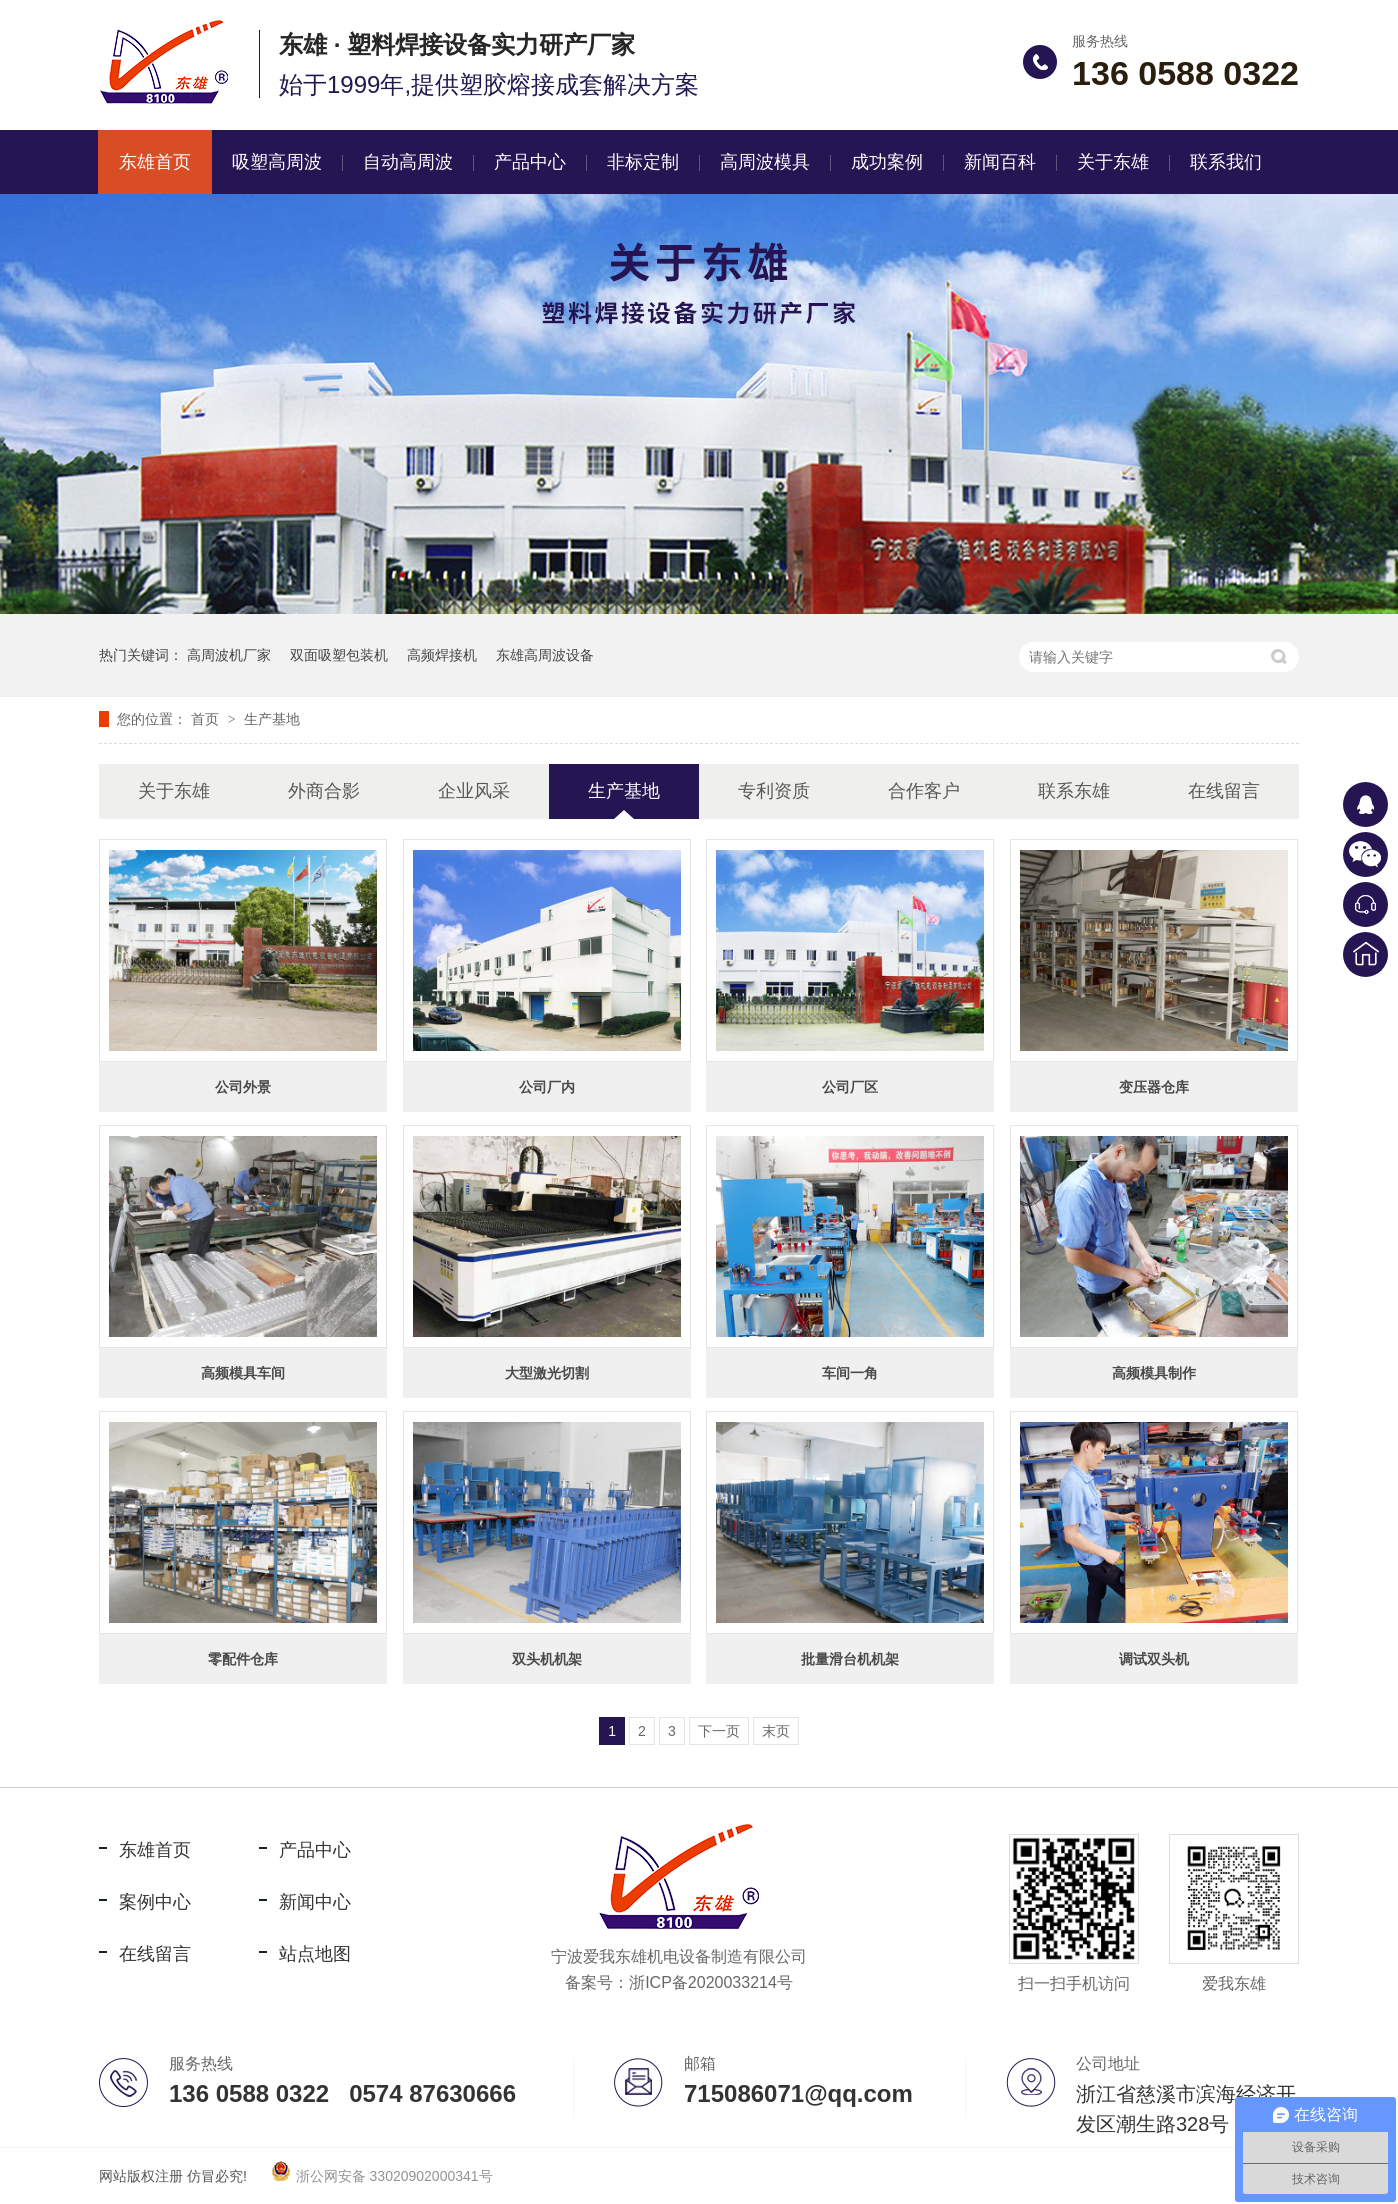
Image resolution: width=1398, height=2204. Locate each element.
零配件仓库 (243, 1659)
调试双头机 (1154, 1659)
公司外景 (243, 1087)
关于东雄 (1113, 162)
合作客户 (924, 791)
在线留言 (1224, 791)
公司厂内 (547, 1087)
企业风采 (474, 791)
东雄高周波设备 (545, 655)
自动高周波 (408, 162)
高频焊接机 (442, 655)
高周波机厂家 (229, 655)
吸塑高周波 (277, 162)
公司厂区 (850, 1087)
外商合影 (324, 791)
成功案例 (887, 162)
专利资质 (774, 791)
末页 (776, 1731)
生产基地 (272, 719)
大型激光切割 (547, 1373)
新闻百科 (1000, 162)
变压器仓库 (1154, 1087)
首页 (207, 719)
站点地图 (315, 1954)
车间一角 (850, 1373)
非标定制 (643, 162)
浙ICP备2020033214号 (711, 1982)
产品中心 (530, 162)
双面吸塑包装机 (339, 655)
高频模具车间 (243, 1373)
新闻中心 (315, 1902)
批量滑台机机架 (850, 1659)
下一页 (719, 1731)
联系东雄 (1074, 791)
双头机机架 (547, 1659)
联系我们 (1226, 162)
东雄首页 (155, 162)
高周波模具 (765, 162)
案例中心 (155, 1902)
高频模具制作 (1154, 1373)
